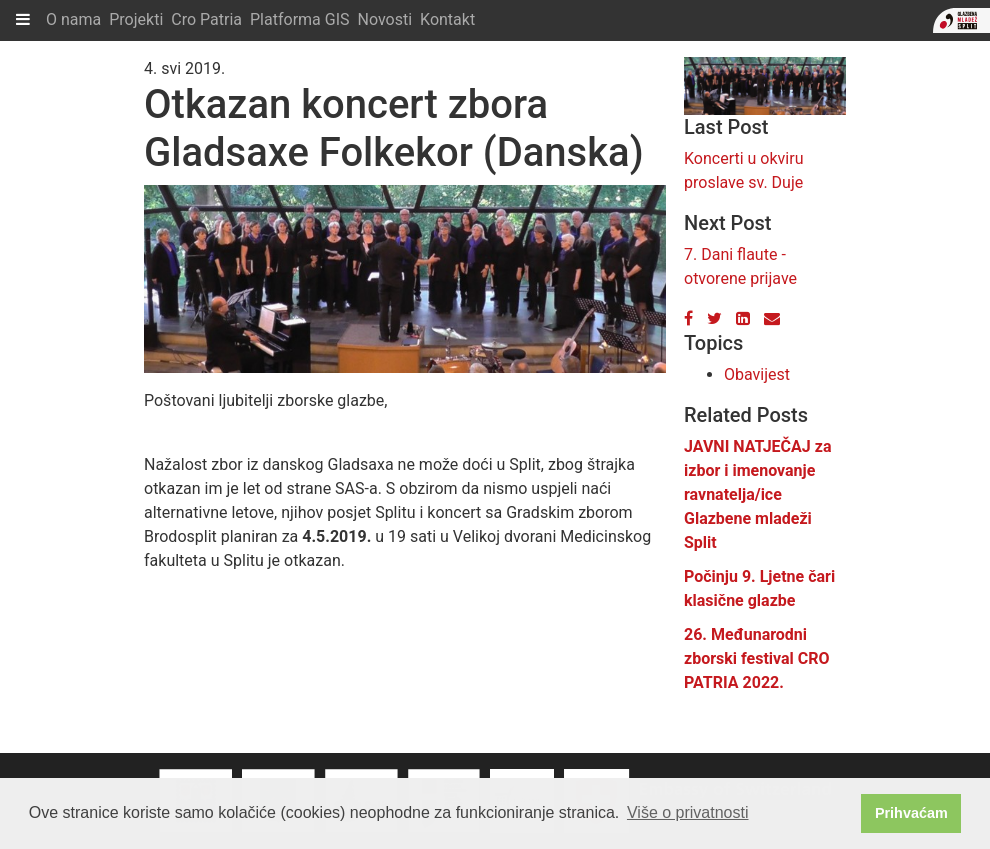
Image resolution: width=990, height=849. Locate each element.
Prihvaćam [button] (911, 813)
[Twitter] (714, 318)
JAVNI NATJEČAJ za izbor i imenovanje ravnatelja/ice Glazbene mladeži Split (757, 494)
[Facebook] (688, 318)
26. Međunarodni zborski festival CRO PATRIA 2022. (757, 658)
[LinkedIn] (743, 318)
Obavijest (757, 374)
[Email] (772, 318)
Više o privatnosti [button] (688, 812)
